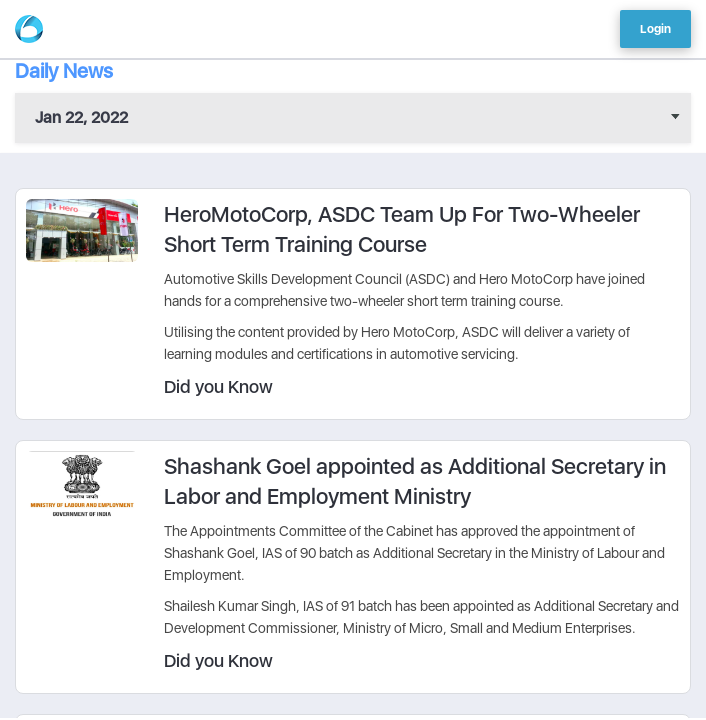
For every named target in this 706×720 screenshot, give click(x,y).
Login (655, 29)
